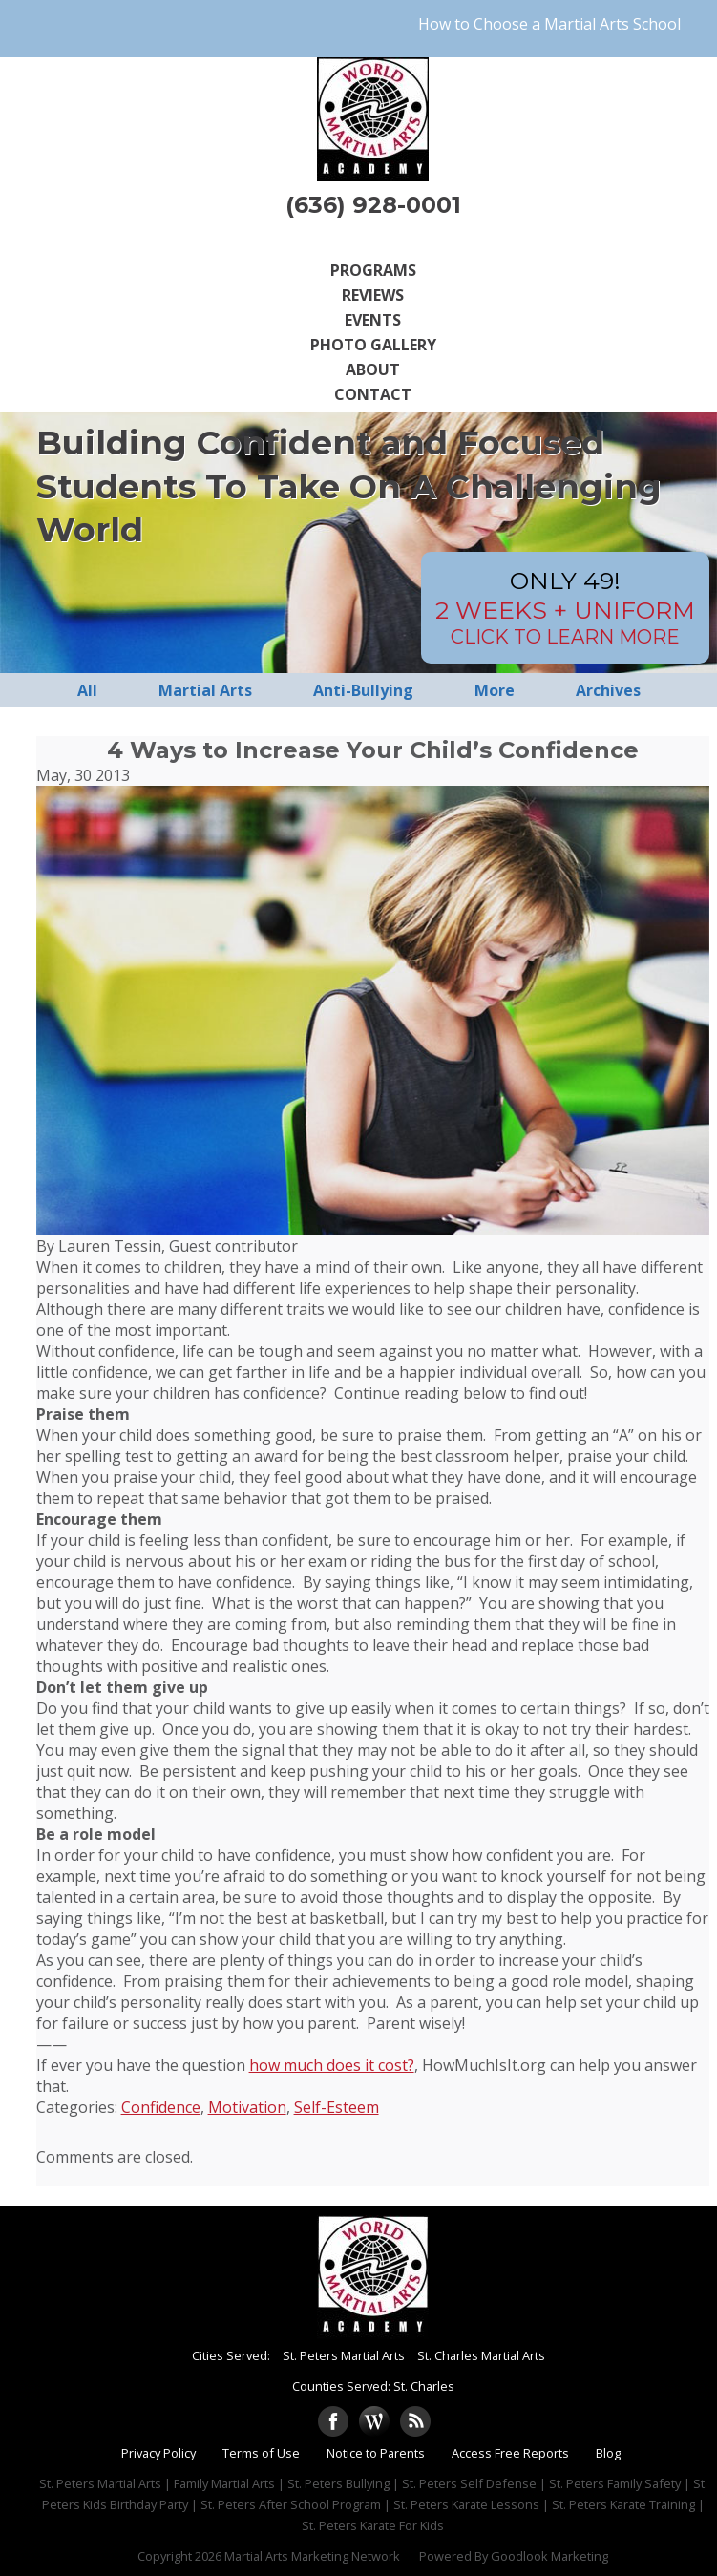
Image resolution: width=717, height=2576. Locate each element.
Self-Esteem (336, 2107)
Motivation (247, 2107)
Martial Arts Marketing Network (312, 2556)
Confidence (160, 2107)
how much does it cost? (331, 2065)
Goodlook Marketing (549, 2556)
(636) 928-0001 (373, 205)
